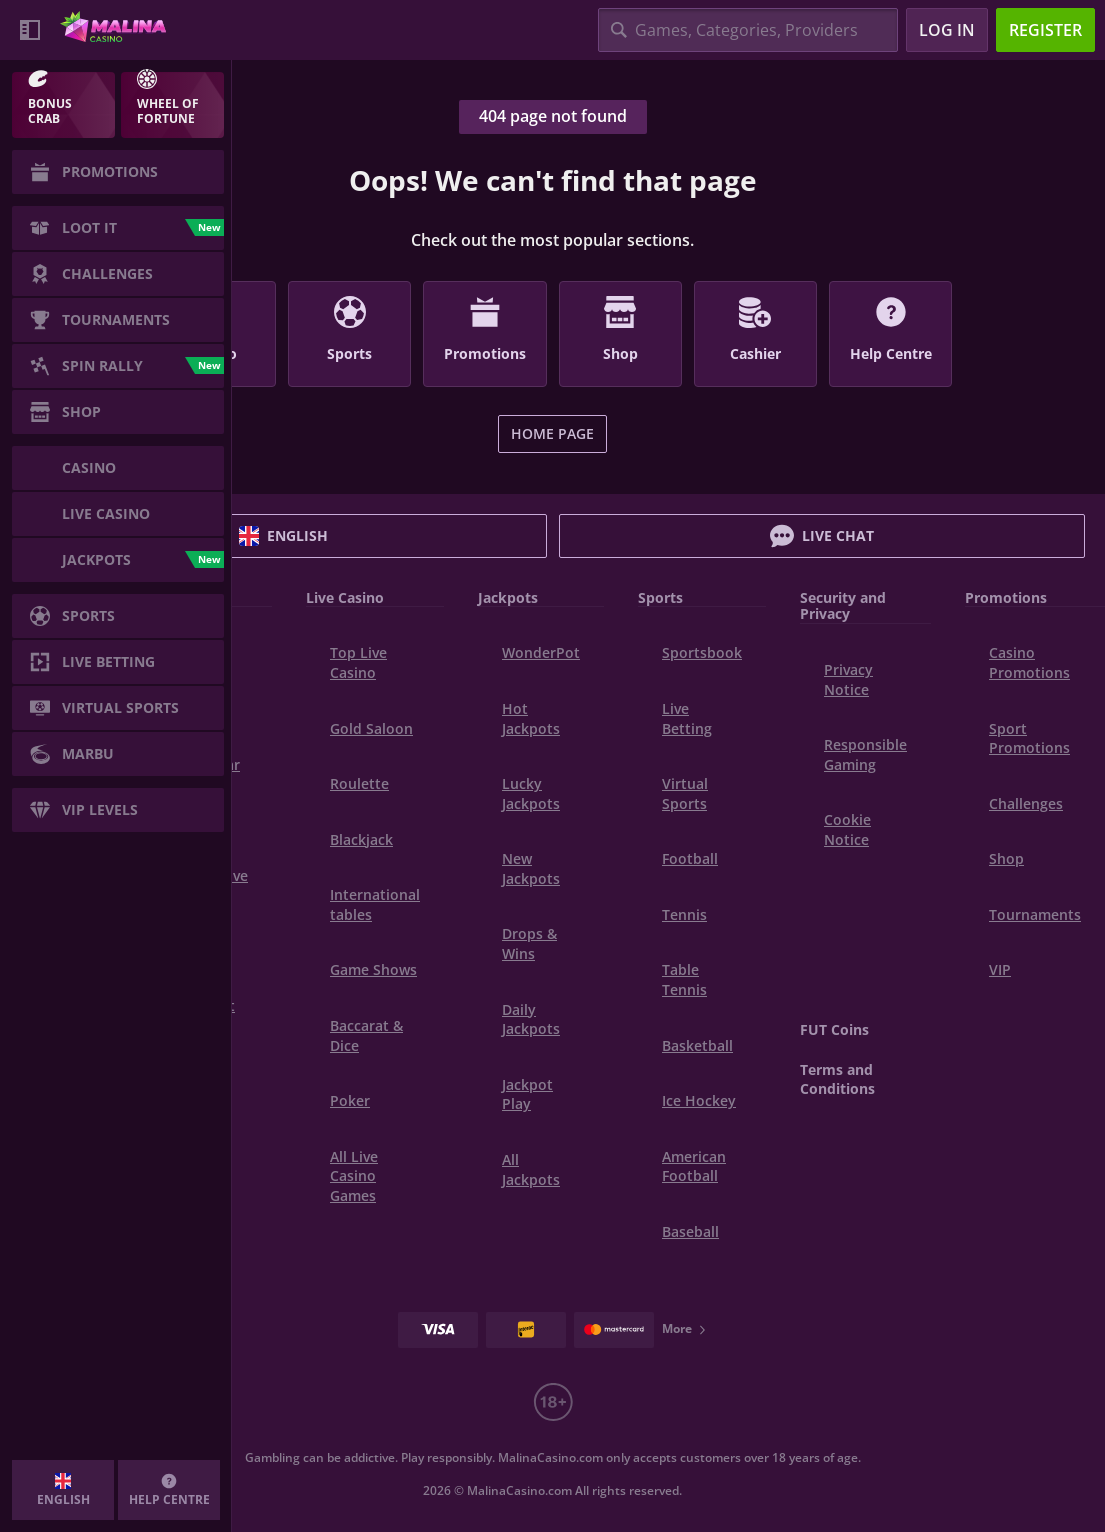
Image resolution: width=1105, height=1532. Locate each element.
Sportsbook (702, 652)
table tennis (684, 979)
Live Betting (687, 718)
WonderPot (541, 652)
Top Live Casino (358, 662)
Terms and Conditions (837, 1079)
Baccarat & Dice (366, 1035)
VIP (1000, 969)
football (690, 858)
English (283, 536)
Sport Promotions (1029, 738)
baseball (690, 1231)
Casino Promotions (1029, 662)
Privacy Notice (848, 679)
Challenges (1026, 803)
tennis (684, 914)
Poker (350, 1100)
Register (1045, 30)
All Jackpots (531, 1169)
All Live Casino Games (354, 1176)
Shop (1006, 858)
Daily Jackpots (531, 1019)
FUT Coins (834, 1029)
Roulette (359, 783)
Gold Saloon (371, 728)
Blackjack (361, 839)
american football (694, 1166)
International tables (375, 904)
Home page (552, 433)
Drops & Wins (529, 943)
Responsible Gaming (865, 754)
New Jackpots (531, 868)
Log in (947, 30)
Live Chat (822, 536)
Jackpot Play (527, 1094)
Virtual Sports (685, 793)
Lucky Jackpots (531, 793)
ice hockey (699, 1100)
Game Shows (373, 969)
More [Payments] (685, 1328)
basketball (697, 1045)
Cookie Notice (847, 829)
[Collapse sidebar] (30, 30)
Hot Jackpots (531, 718)
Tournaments (1035, 914)
